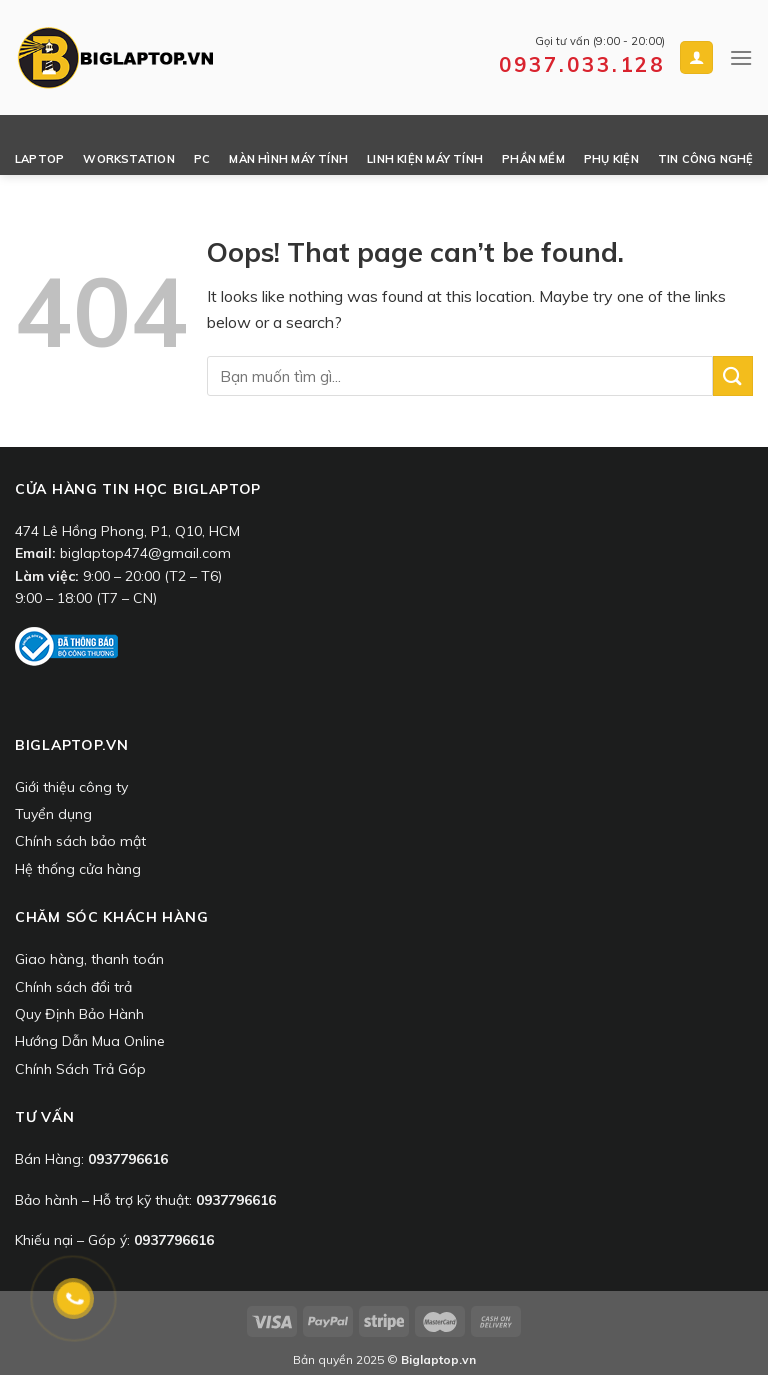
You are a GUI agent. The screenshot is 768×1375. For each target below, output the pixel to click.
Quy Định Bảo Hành (79, 1014)
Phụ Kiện (611, 159)
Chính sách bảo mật (80, 841)
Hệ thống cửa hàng (78, 869)
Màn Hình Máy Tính (288, 159)
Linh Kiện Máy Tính (425, 159)
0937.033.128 (582, 64)
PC (202, 159)
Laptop (39, 159)
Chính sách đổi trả (73, 987)
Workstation (128, 159)
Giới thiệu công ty (71, 787)
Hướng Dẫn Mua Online (90, 1041)
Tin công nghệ (706, 159)
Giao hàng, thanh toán (89, 959)
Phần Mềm (533, 159)
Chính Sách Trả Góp (80, 1069)
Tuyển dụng (53, 814)
